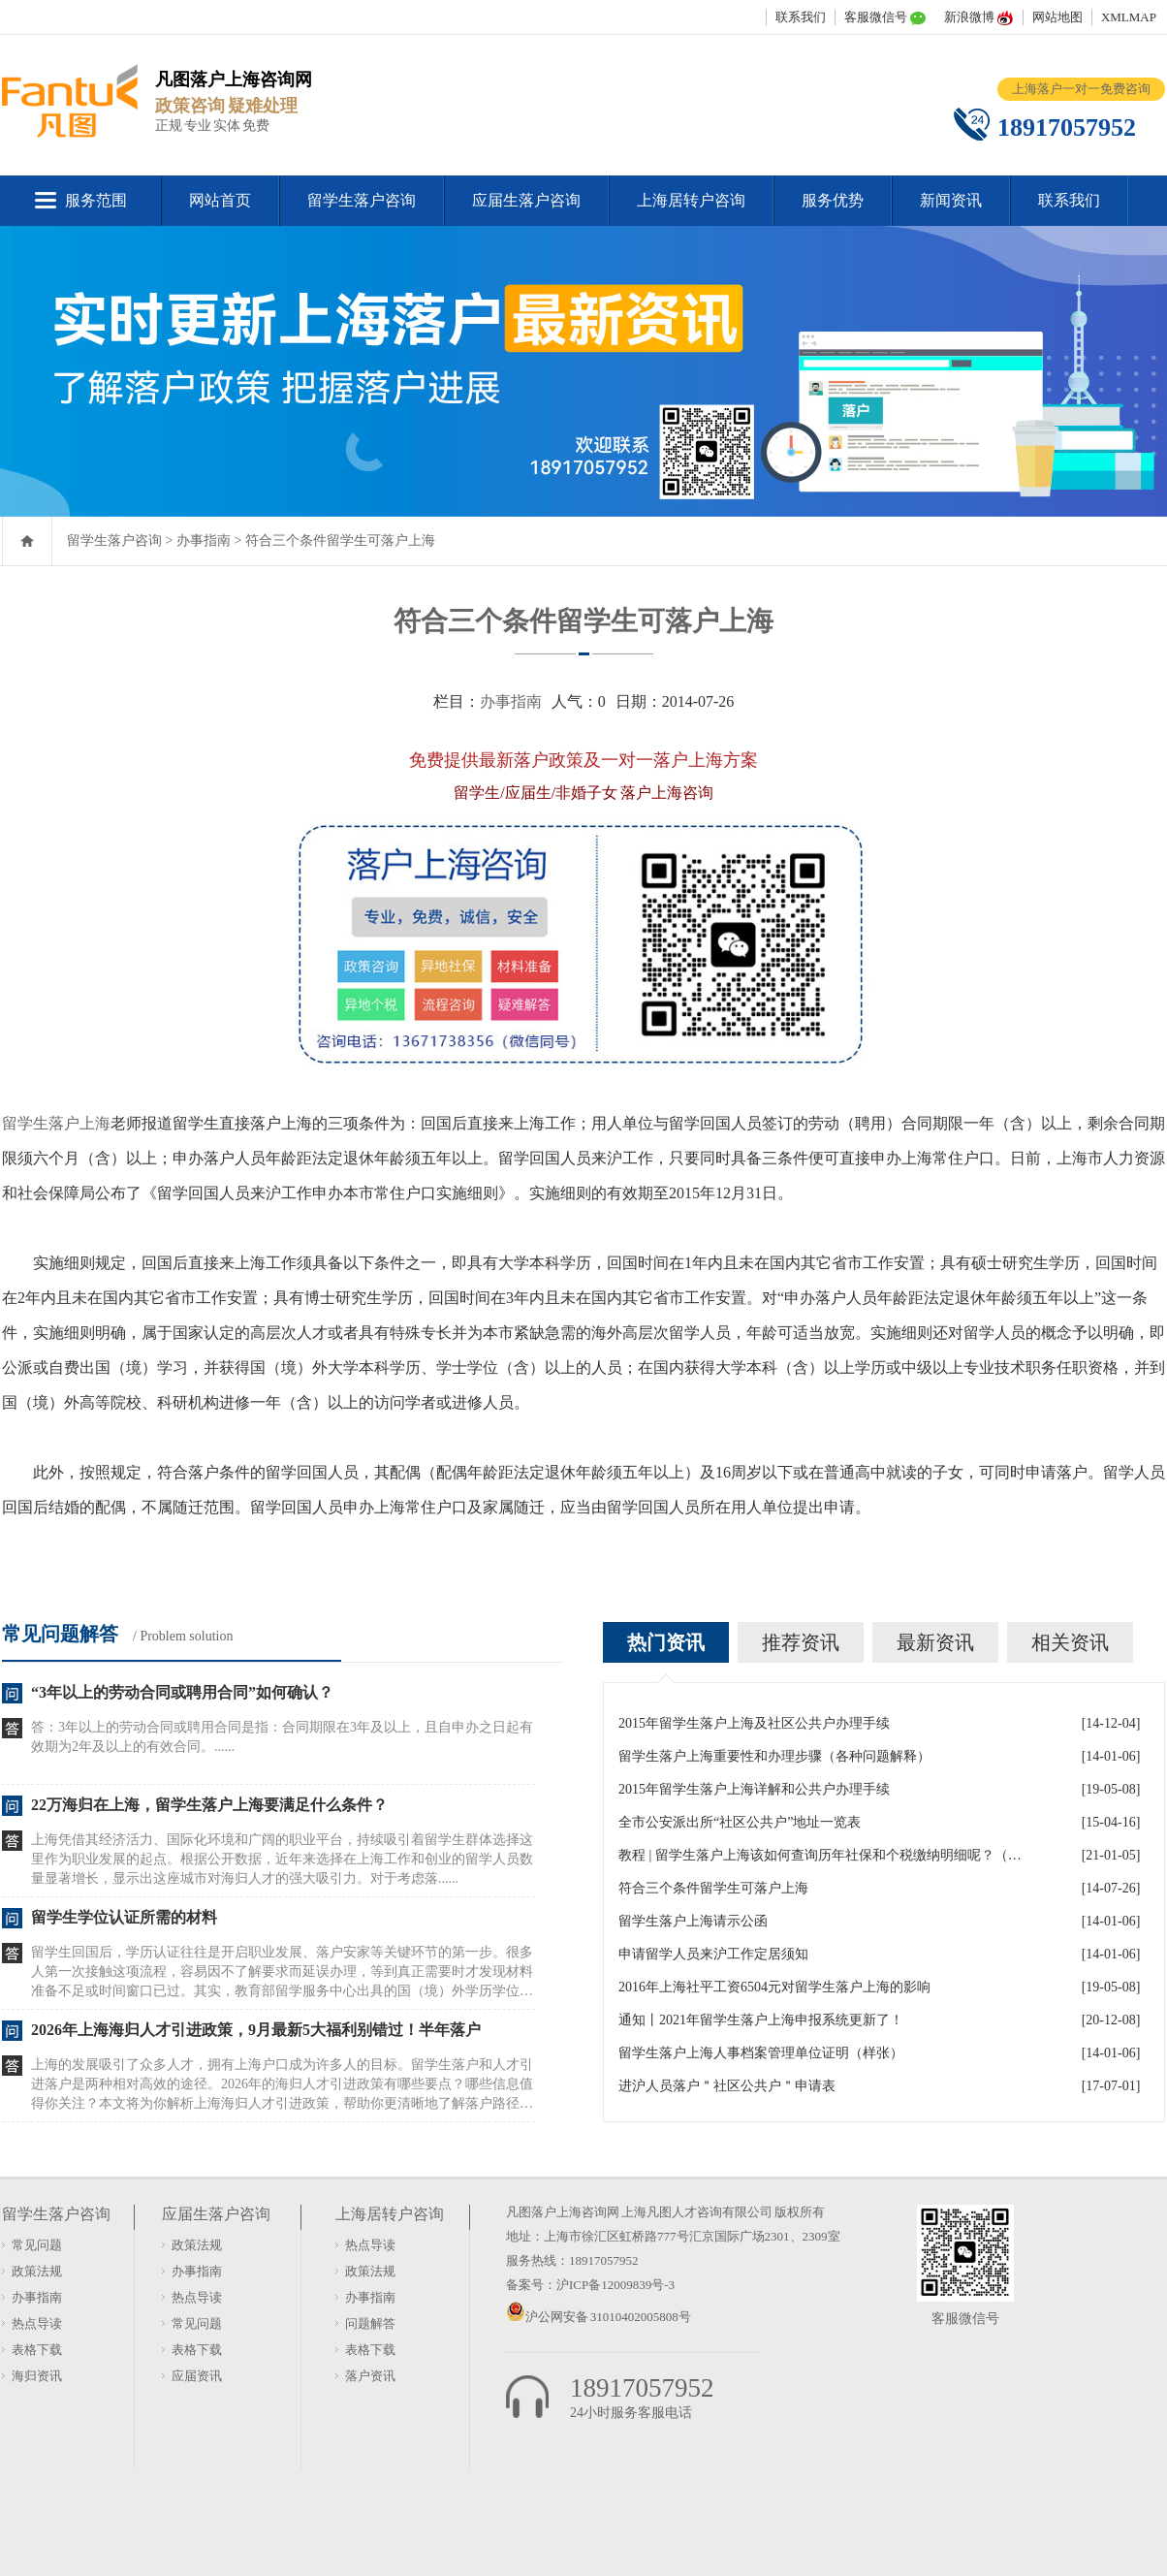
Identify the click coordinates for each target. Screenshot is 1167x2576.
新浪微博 (969, 17)
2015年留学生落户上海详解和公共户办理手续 (754, 1789)
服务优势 (833, 200)
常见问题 (37, 2245)
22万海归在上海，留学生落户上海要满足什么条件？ (209, 1805)
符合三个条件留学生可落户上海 (340, 540)
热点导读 (37, 2323)
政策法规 (37, 2271)
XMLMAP (1128, 17)
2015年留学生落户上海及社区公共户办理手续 (754, 1723)
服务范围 (96, 200)
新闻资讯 (951, 200)
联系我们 (800, 17)
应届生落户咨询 (526, 200)
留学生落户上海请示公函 (693, 1921)
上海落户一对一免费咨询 (1081, 88)
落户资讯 (370, 2376)
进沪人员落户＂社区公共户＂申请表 (727, 2086)
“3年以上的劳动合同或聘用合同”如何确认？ (182, 1692)
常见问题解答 (60, 1633)
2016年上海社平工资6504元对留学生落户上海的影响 (774, 1987)
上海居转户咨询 (691, 200)
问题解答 (370, 2323)
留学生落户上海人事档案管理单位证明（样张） (760, 2053)
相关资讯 (1070, 1642)
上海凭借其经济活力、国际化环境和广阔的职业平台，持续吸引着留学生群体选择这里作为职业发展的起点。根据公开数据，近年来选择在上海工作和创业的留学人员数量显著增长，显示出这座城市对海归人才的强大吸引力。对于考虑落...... (282, 1859)
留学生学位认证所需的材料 (124, 1917)
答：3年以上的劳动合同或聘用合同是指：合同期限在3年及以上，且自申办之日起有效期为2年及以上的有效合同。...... (282, 1737)
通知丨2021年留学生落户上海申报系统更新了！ (760, 2020)
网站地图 (1057, 17)
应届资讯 (197, 2376)
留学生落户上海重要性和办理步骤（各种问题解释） (774, 1756)
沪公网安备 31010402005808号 (608, 2316)
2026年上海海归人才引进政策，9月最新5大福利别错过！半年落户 (256, 2029)
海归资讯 (37, 2376)
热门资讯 (666, 1642)
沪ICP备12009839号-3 (615, 2284)
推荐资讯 (800, 1642)
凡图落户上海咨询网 (562, 2212)
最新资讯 (935, 1642)
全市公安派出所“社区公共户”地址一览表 (739, 1822)
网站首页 (220, 200)
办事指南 (203, 540)
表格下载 (37, 2349)
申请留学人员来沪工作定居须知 (713, 1954)
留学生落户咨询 (361, 200)
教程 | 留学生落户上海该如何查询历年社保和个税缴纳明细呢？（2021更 (821, 1855)
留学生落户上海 (56, 1123)
